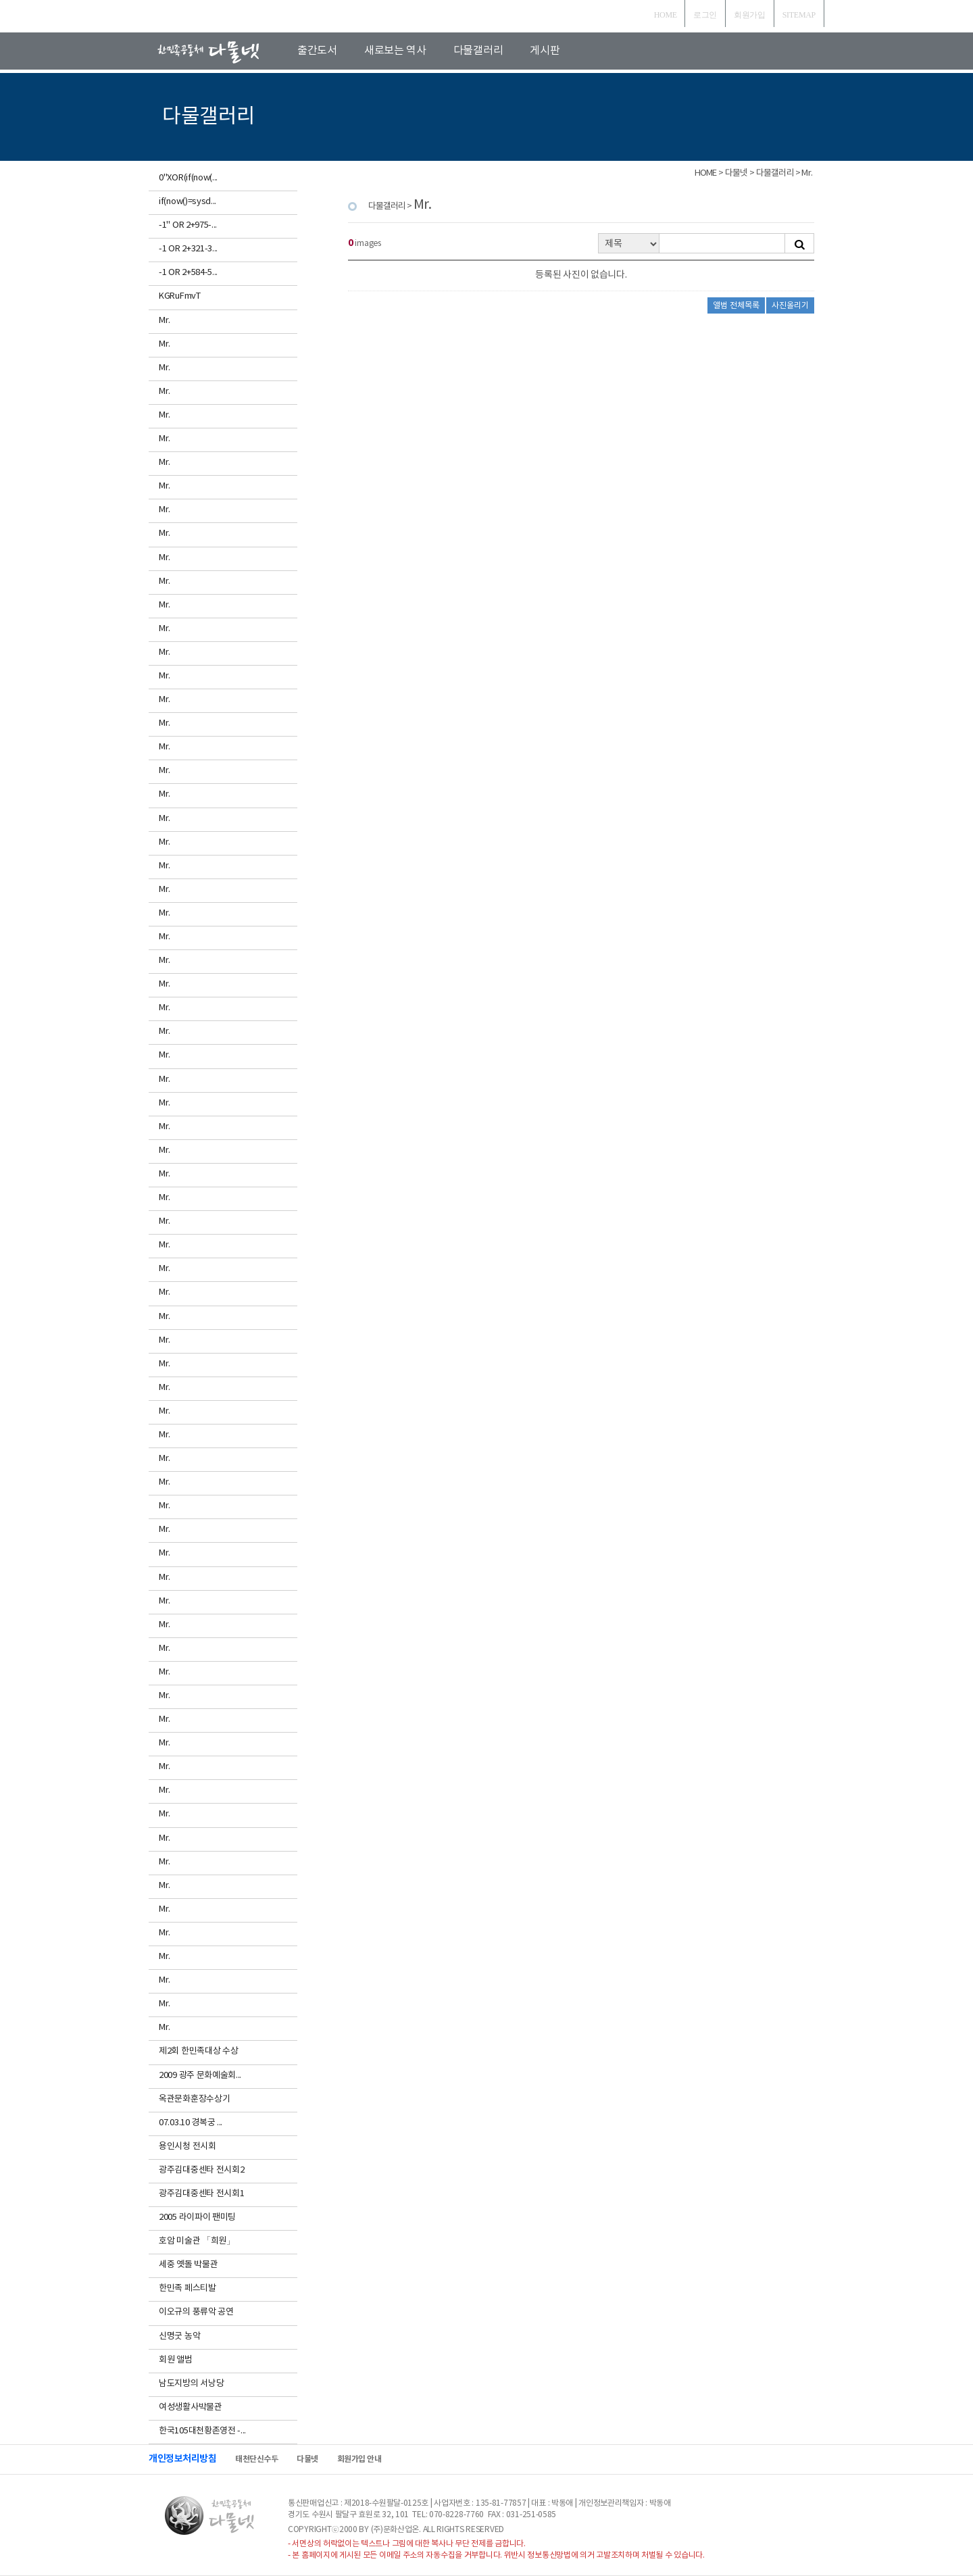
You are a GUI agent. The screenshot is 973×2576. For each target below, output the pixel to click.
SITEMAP (799, 15)
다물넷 (307, 2459)
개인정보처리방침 (182, 2458)
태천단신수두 (256, 2459)
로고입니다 (224, 51)
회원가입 (750, 15)
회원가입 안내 (359, 2459)
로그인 (705, 15)
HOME (665, 15)
